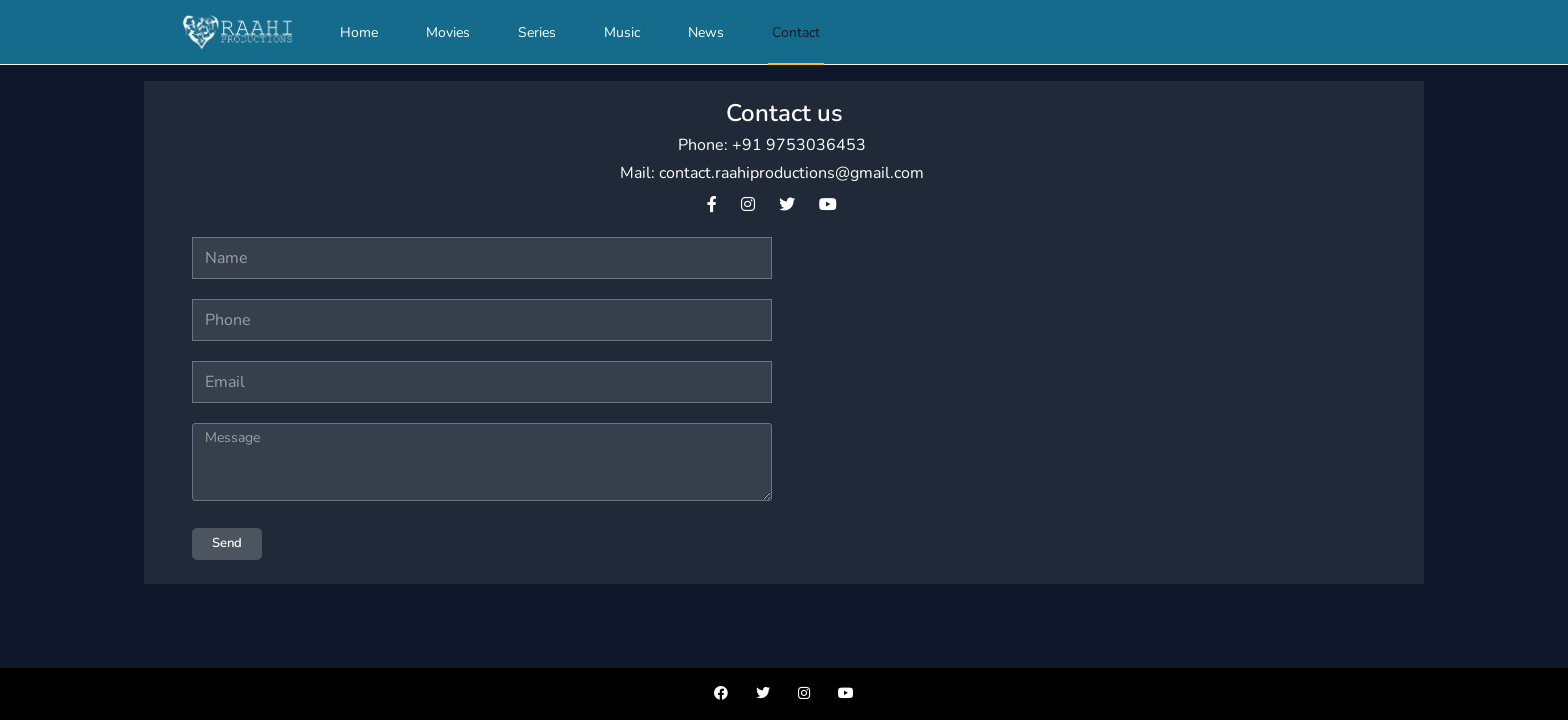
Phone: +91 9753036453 (772, 145)
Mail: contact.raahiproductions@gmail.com (772, 173)
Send (227, 543)
